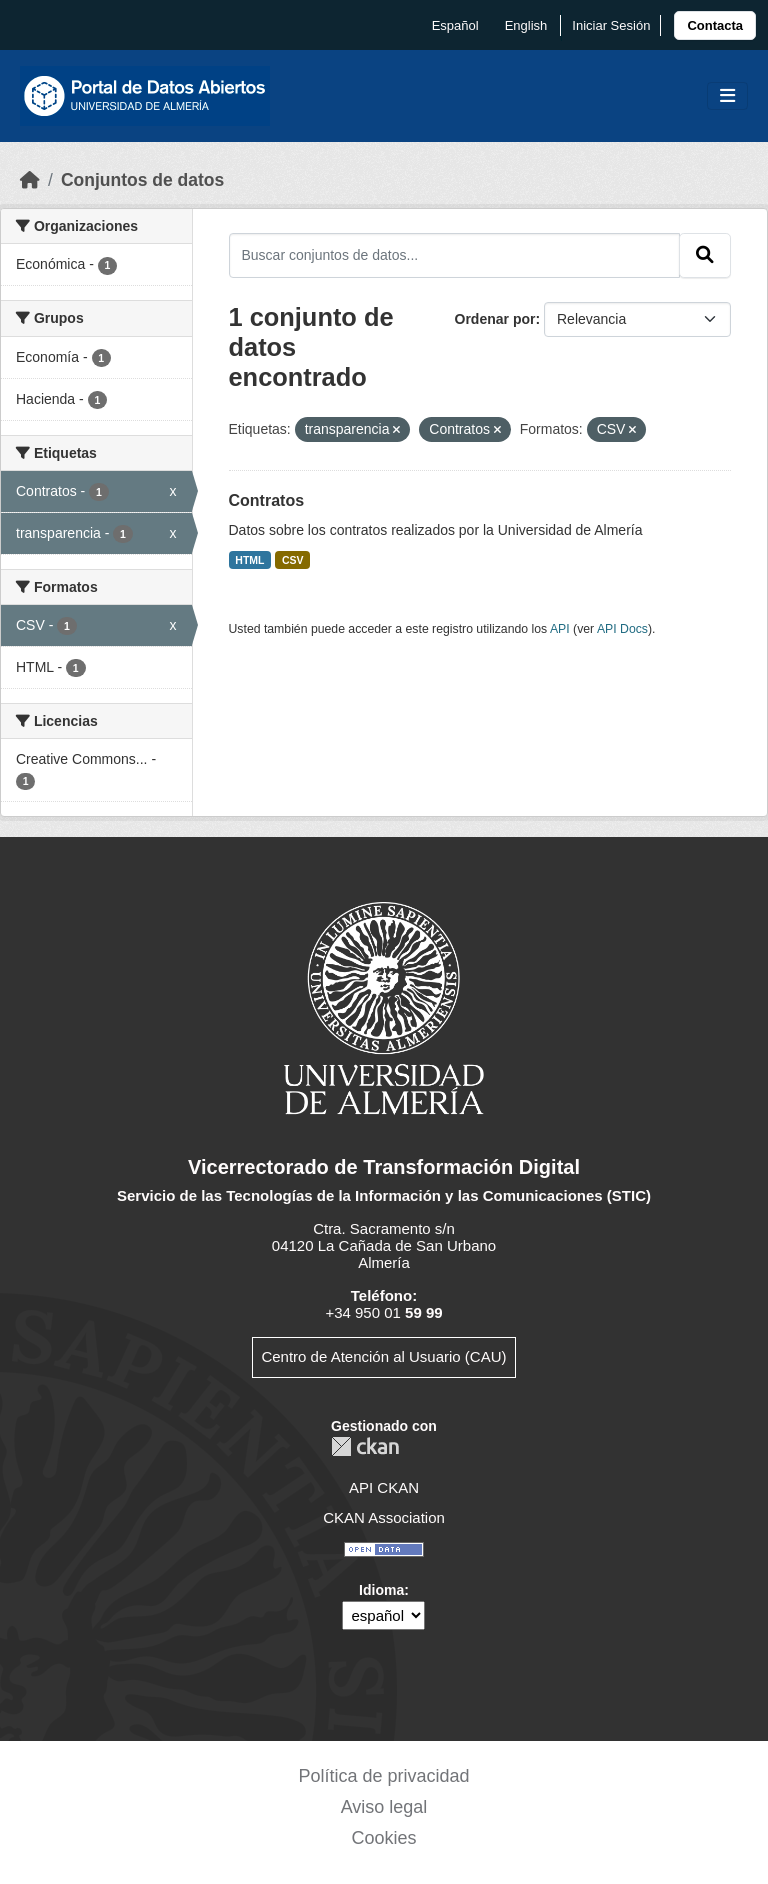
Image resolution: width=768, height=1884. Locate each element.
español (455, 25)
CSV (293, 560)
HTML (249, 560)
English (526, 25)
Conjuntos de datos (142, 180)
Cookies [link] (383, 1838)
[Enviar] (705, 255)
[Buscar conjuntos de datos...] (455, 255)
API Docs (622, 629)
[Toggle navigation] (727, 96)
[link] (715, 25)
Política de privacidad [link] (383, 1776)
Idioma (381, 1590)
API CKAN (384, 1487)
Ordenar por (495, 319)
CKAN (365, 1446)
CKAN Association (384, 1517)
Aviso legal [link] (384, 1807)
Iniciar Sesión (611, 25)
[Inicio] (30, 180)
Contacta (715, 25)
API (560, 629)
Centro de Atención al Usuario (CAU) (383, 1356)
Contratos (267, 500)
